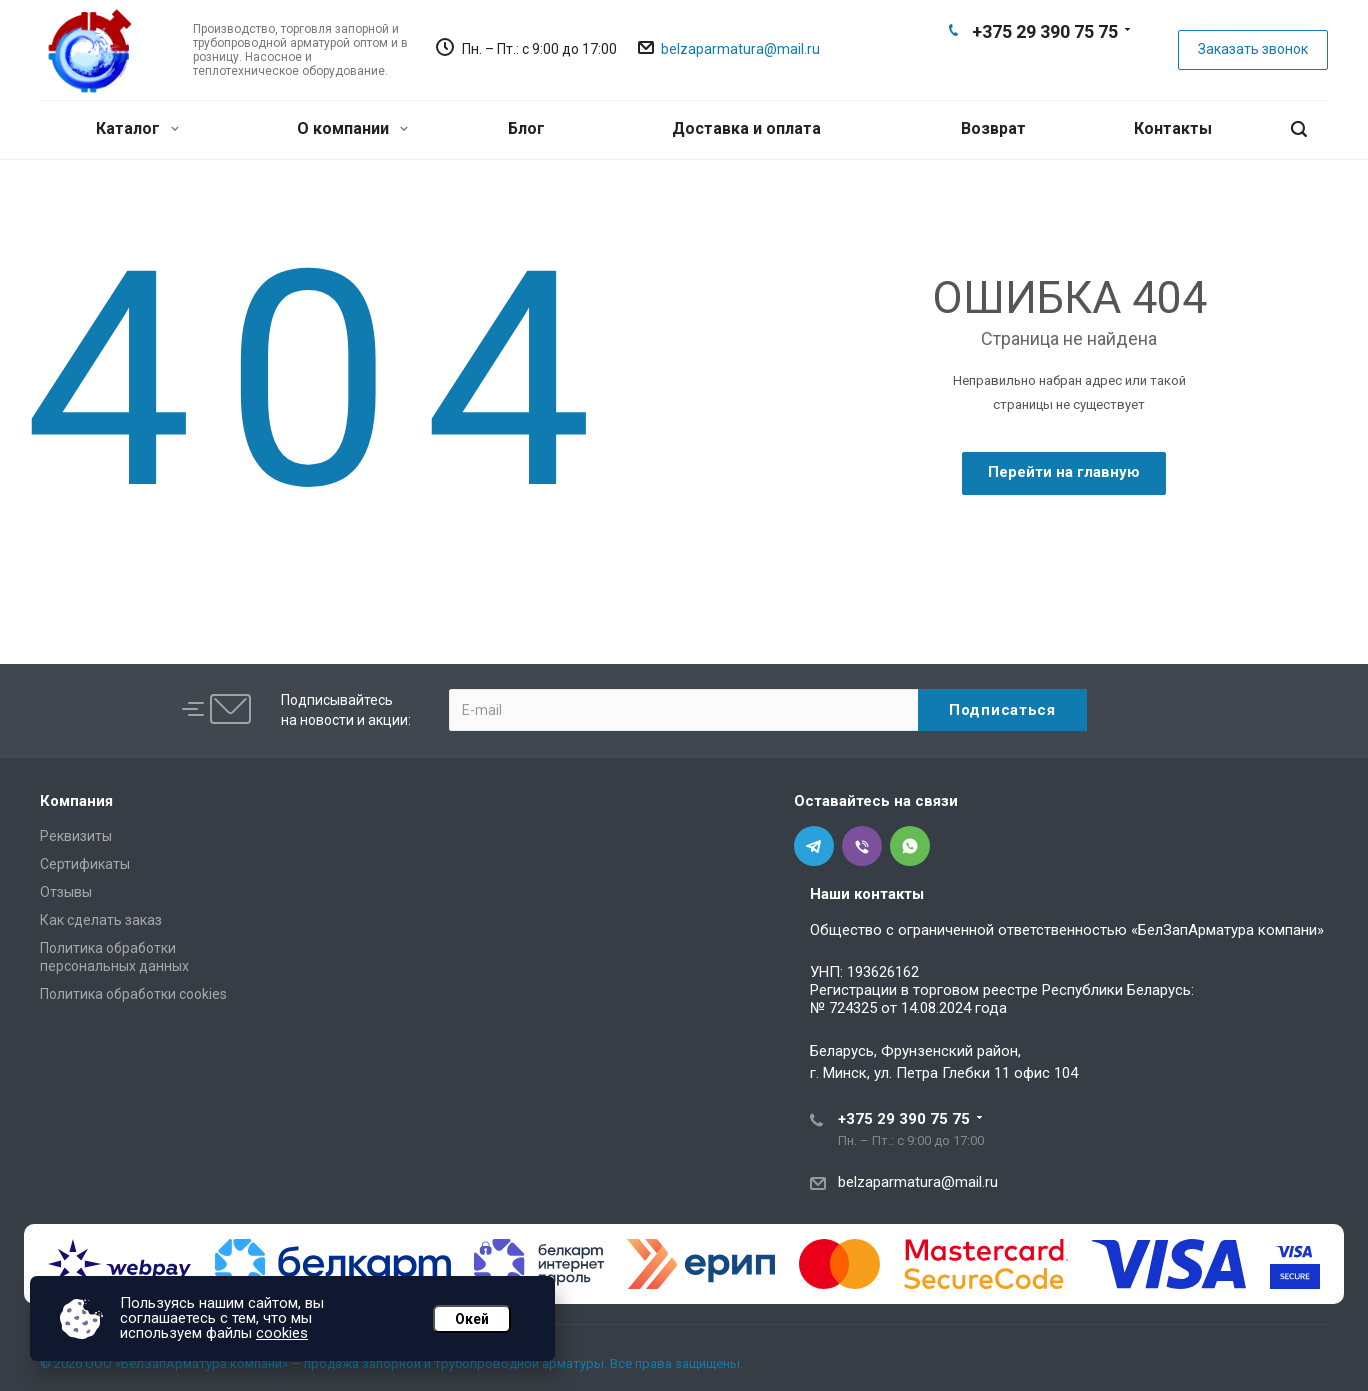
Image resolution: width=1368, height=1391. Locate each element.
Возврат (993, 128)
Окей (472, 1319)
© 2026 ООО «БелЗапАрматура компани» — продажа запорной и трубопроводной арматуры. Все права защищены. (391, 1363)
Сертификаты (85, 864)
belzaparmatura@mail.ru (740, 49)
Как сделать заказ (101, 920)
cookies (282, 1333)
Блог (526, 128)
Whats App (1076, 66)
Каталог (137, 128)
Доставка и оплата (746, 128)
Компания (76, 801)
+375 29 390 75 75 (1045, 31)
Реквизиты (76, 836)
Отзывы (66, 892)
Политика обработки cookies (133, 994)
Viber (1044, 66)
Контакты (1173, 128)
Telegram (1012, 66)
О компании (352, 128)
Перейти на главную (1064, 472)
